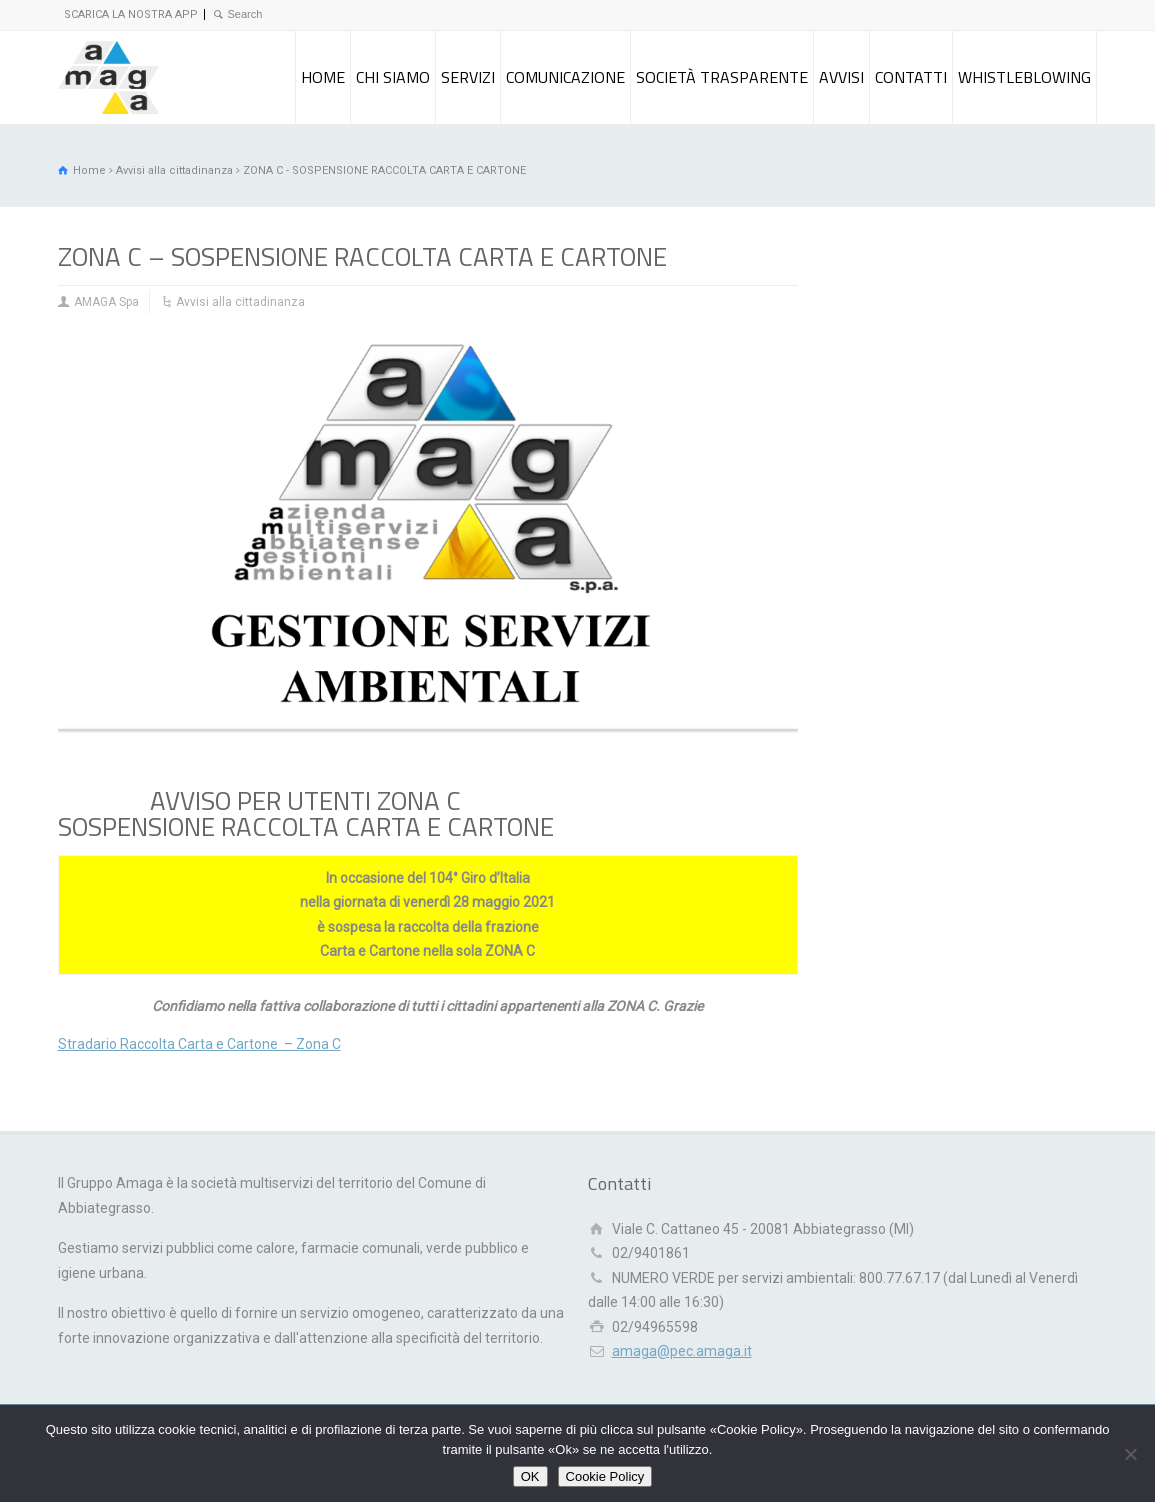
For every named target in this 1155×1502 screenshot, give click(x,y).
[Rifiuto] (1130, 1454)
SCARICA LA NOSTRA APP (131, 14)
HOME (323, 77)
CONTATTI (911, 77)
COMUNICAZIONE (565, 77)
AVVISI (841, 77)
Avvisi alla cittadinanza (240, 302)
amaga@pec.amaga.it (682, 1351)
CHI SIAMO (393, 77)
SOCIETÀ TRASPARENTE (722, 77)
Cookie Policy (605, 1476)
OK (530, 1476)
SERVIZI (468, 77)
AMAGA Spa (106, 302)
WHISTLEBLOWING (1024, 77)
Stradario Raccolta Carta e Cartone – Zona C (199, 1044)
